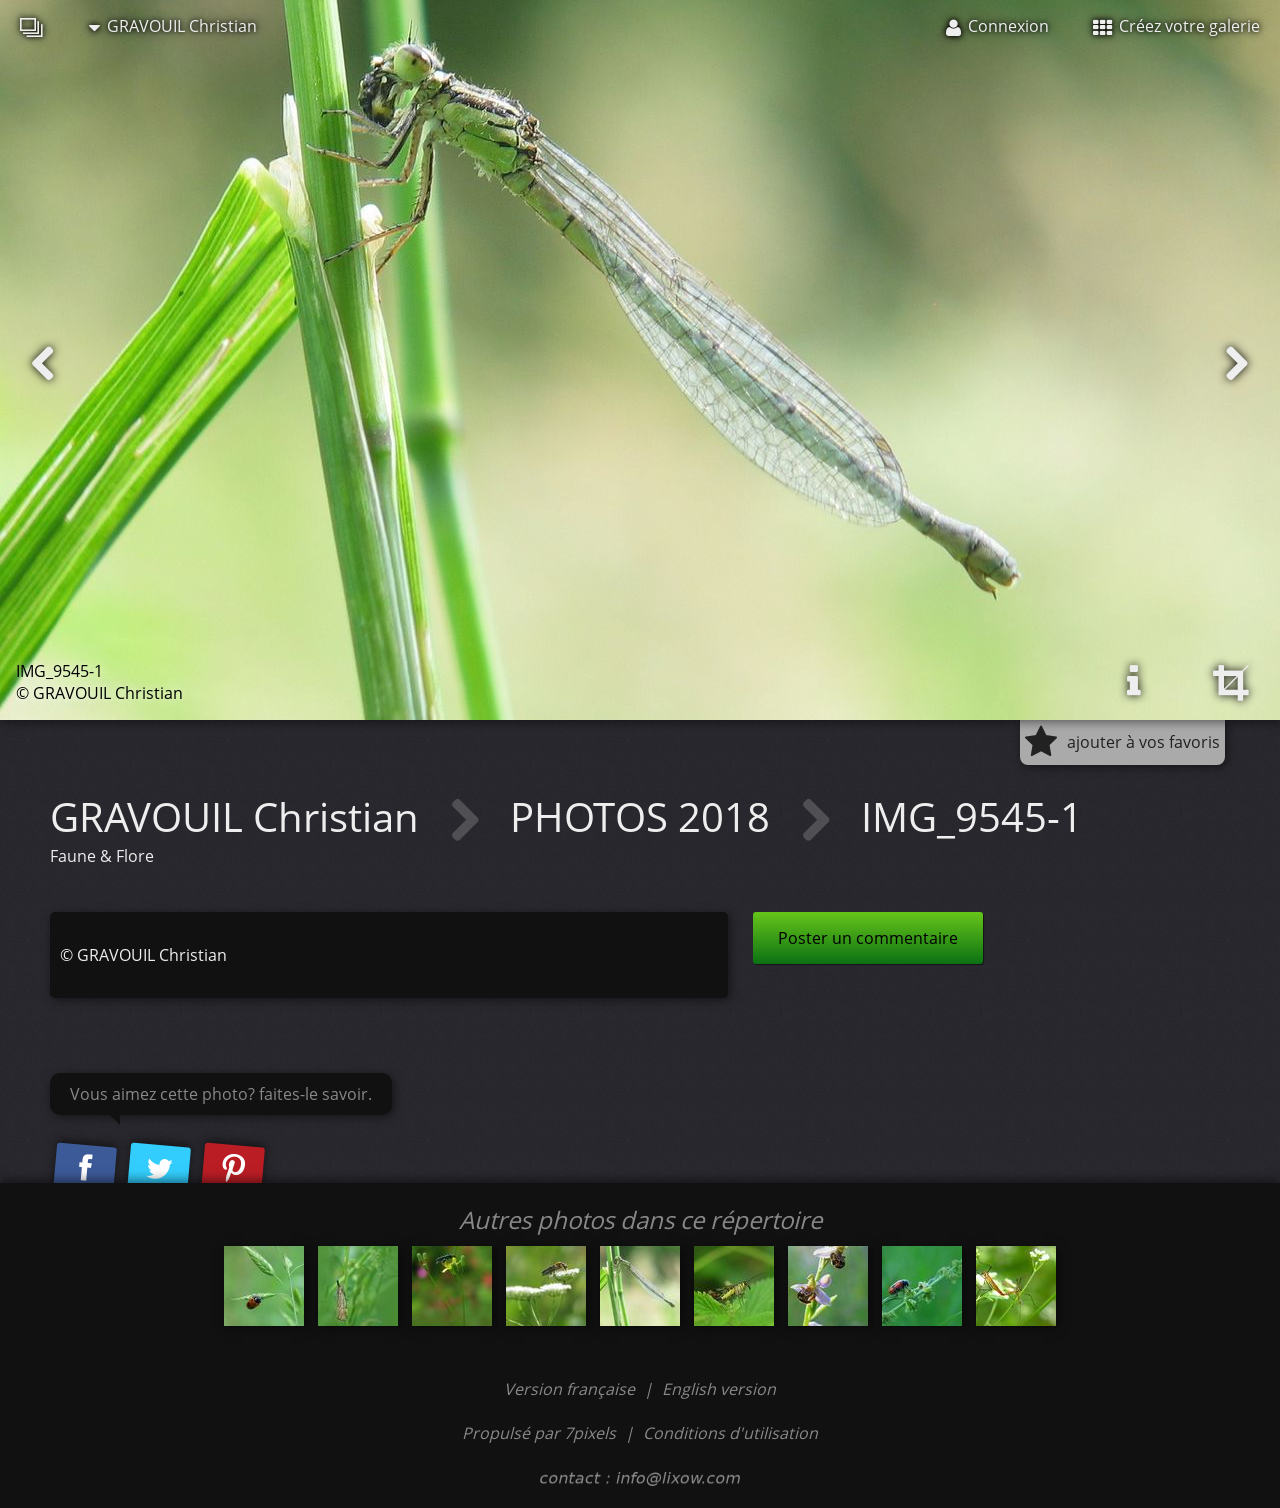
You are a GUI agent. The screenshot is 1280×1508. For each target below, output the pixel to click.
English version (719, 1389)
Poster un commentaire (868, 938)
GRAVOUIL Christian (173, 26)
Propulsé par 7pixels (539, 1433)
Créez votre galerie (1176, 26)
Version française (571, 1389)
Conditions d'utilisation (730, 1433)
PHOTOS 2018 (645, 816)
